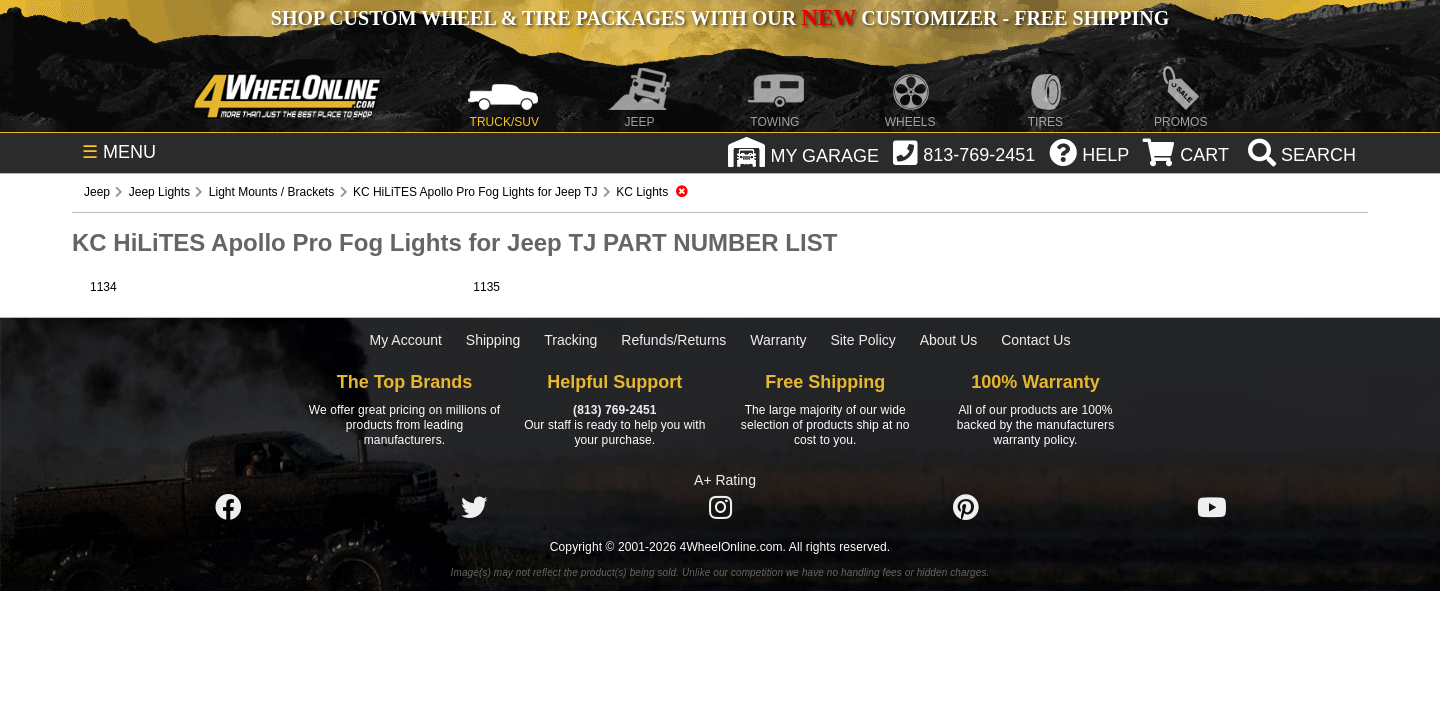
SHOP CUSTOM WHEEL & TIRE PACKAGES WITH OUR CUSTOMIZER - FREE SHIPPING (720, 18)
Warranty (778, 340)
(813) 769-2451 (614, 410)
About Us (949, 340)
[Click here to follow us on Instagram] (720, 508)
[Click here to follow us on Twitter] (474, 508)
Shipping (493, 340)
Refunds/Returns (673, 340)
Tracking (570, 340)
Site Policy (862, 340)
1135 (486, 287)
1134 (103, 287)
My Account (406, 340)
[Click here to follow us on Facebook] (228, 508)
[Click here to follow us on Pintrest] (966, 508)
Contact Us (1035, 340)
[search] (1299, 155)
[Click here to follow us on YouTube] (1212, 508)
